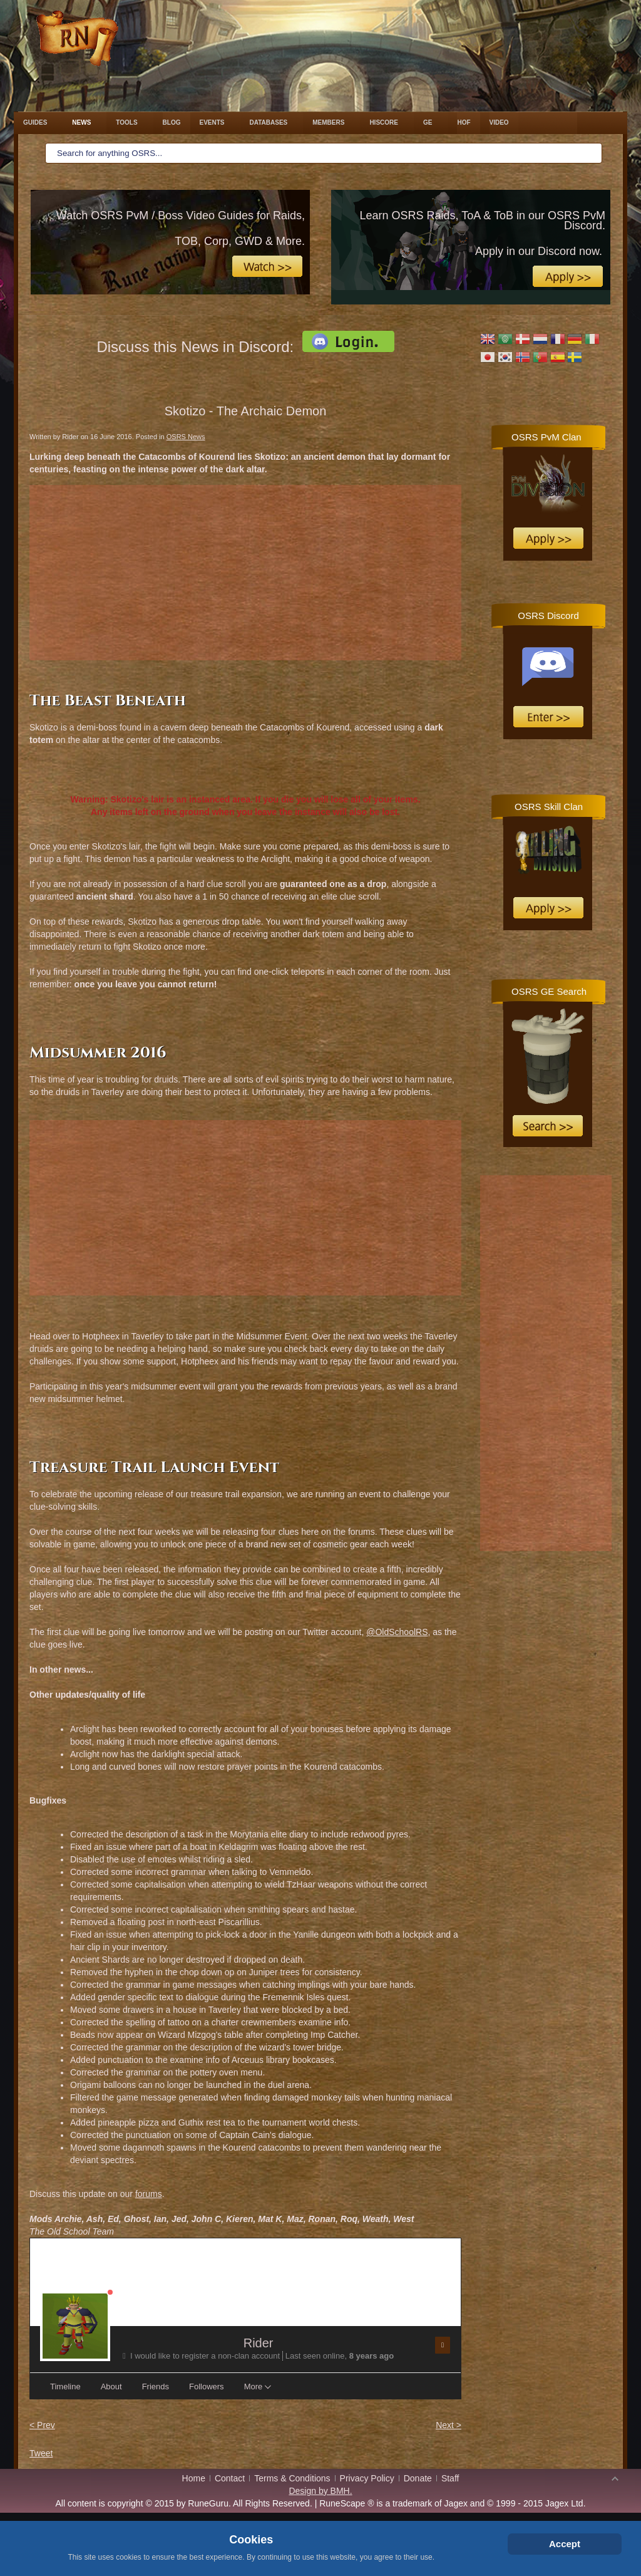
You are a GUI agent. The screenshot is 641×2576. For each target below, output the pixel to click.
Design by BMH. (320, 2491)
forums (148, 2194)
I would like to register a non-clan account (202, 2355)
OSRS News (186, 436)
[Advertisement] (245, 572)
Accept (564, 2543)
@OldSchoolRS (397, 1632)
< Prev (42, 2425)
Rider (259, 2343)
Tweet (41, 2453)
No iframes (546, 492)
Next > (448, 2425)
